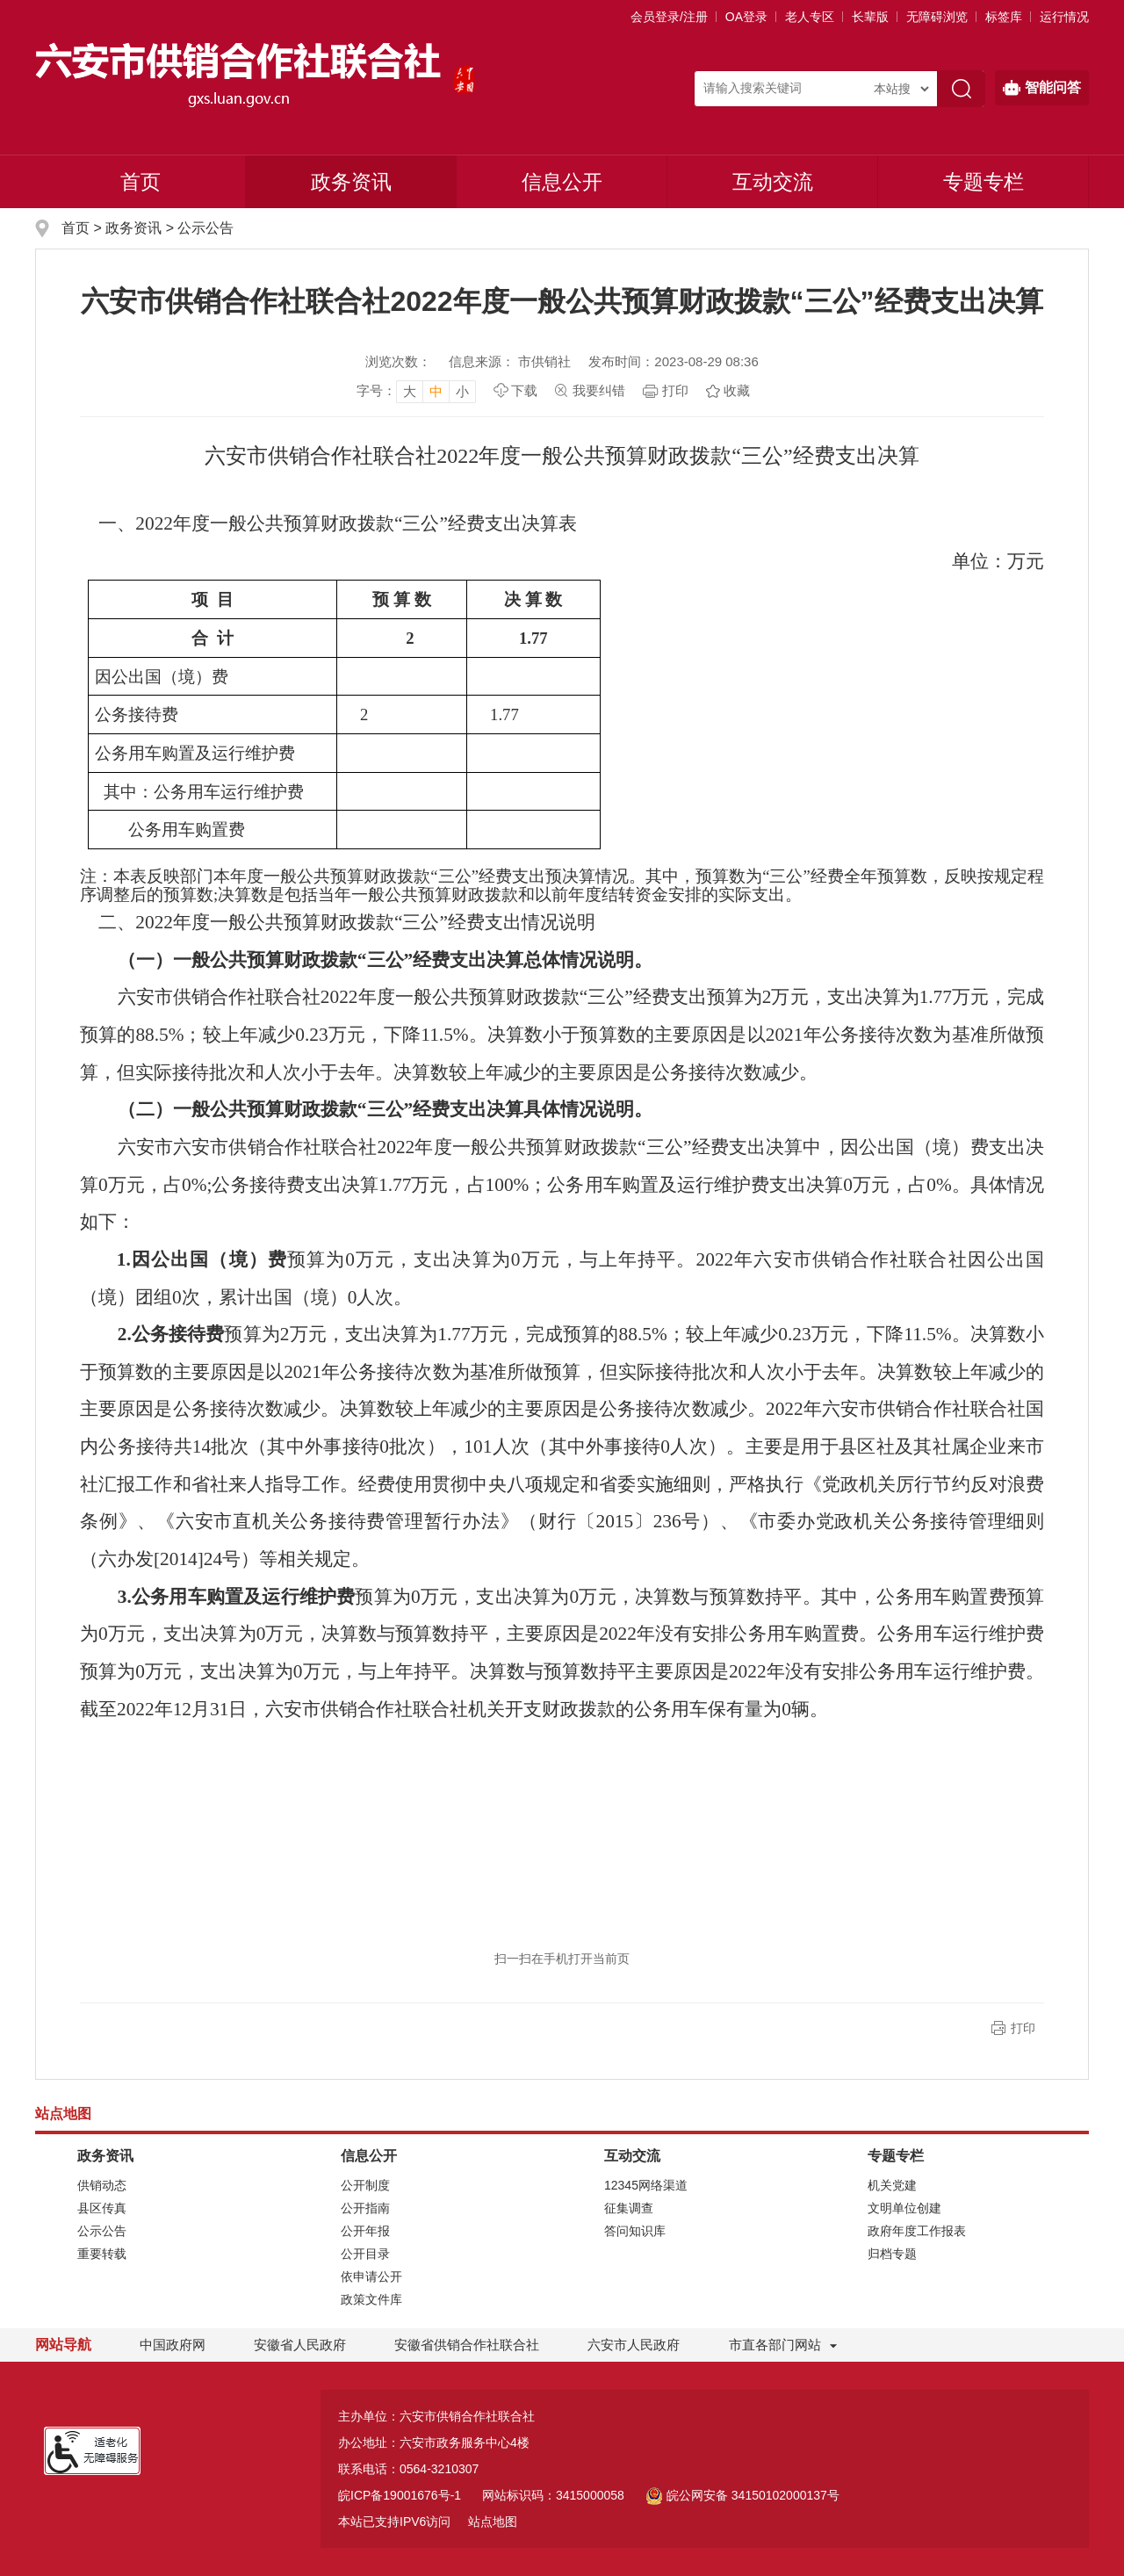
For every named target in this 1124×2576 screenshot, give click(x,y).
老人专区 (809, 17)
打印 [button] (1023, 2028)
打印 (675, 390)
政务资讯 (351, 181)
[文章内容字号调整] (416, 391)
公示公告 (205, 227)
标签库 (1003, 17)
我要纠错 (599, 390)
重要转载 (101, 2254)
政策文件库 (371, 2299)
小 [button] (462, 391)
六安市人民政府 (633, 2344)
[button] (870, 17)
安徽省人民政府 (300, 2344)
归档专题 (892, 2254)
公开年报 (365, 2231)
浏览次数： (398, 361)
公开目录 (365, 2254)
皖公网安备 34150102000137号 (742, 2495)
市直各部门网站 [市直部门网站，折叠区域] (775, 2344)
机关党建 (892, 2185)
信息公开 (562, 181)
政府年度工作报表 (917, 2231)
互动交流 (772, 181)
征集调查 (628, 2208)
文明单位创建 (904, 2208)
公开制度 (365, 2185)
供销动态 (101, 2185)
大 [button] (409, 391)
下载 (524, 390)
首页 (140, 181)
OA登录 (746, 17)
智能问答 (1042, 88)
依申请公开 (371, 2276)
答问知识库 (635, 2231)
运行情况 (1064, 17)
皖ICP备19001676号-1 (399, 2495)
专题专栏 (983, 181)
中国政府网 (172, 2344)
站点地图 (492, 2522)
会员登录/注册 (669, 17)
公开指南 (365, 2208)
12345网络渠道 (646, 2185)
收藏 (737, 390)
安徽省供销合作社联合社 (466, 2344)
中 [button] (436, 391)
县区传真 (101, 2208)
